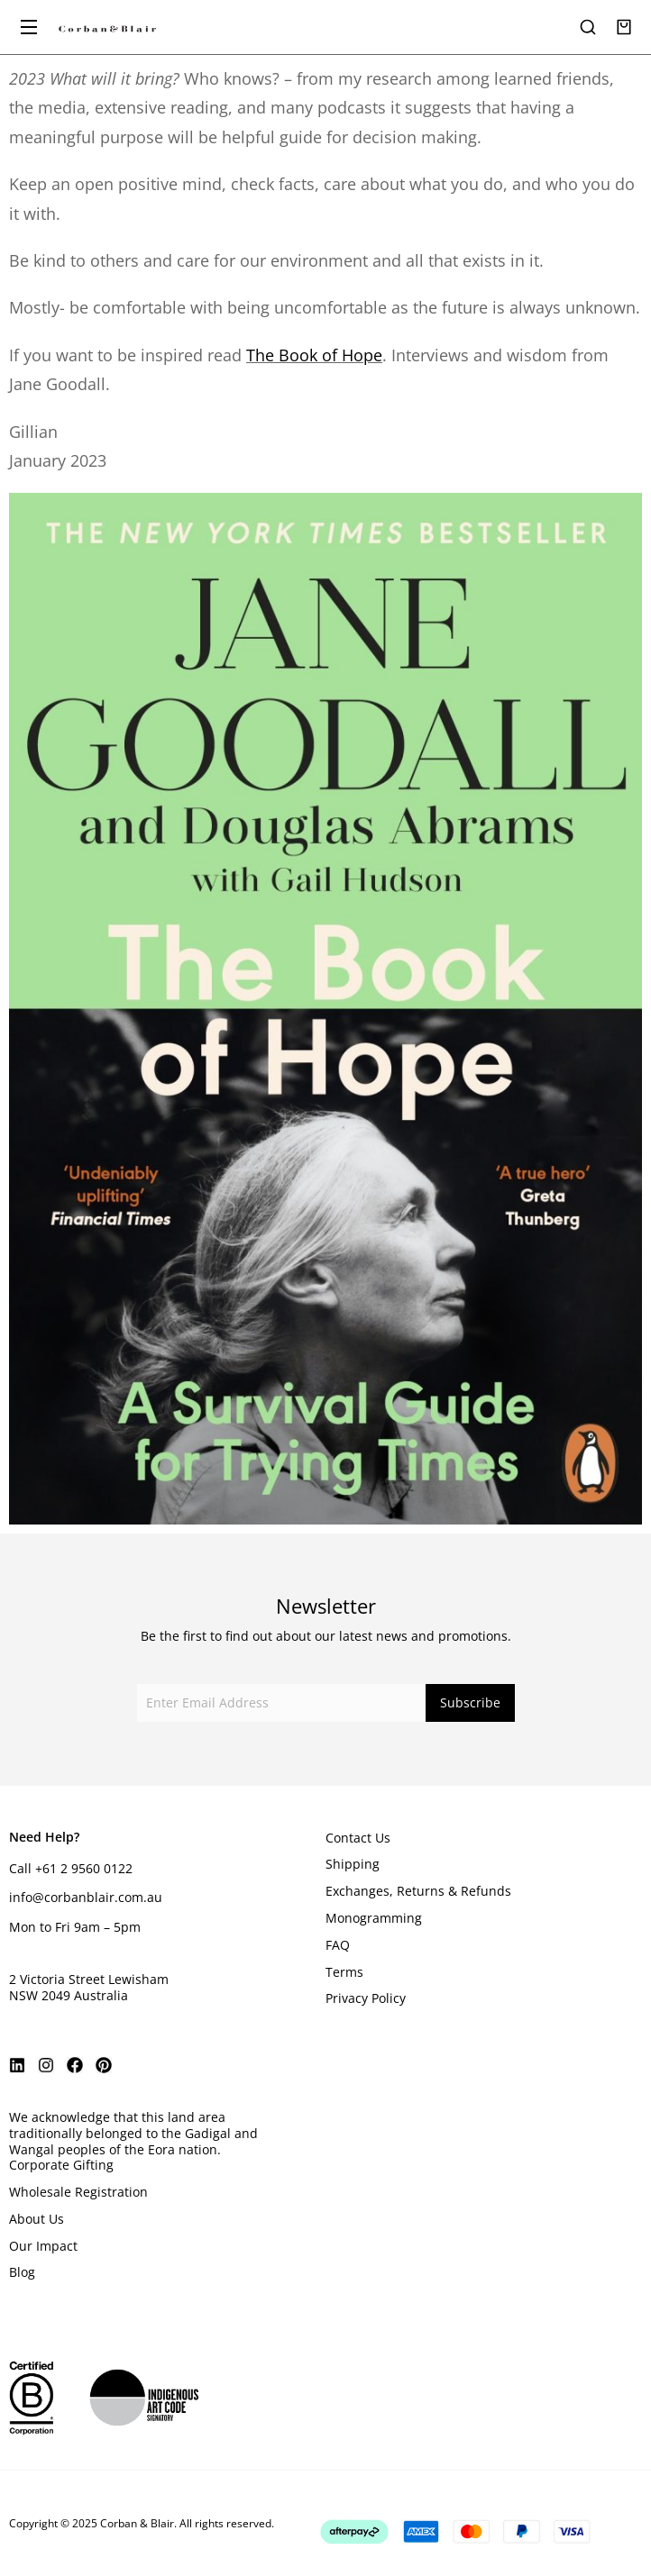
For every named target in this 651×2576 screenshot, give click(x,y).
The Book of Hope (314, 355)
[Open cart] (624, 27)
